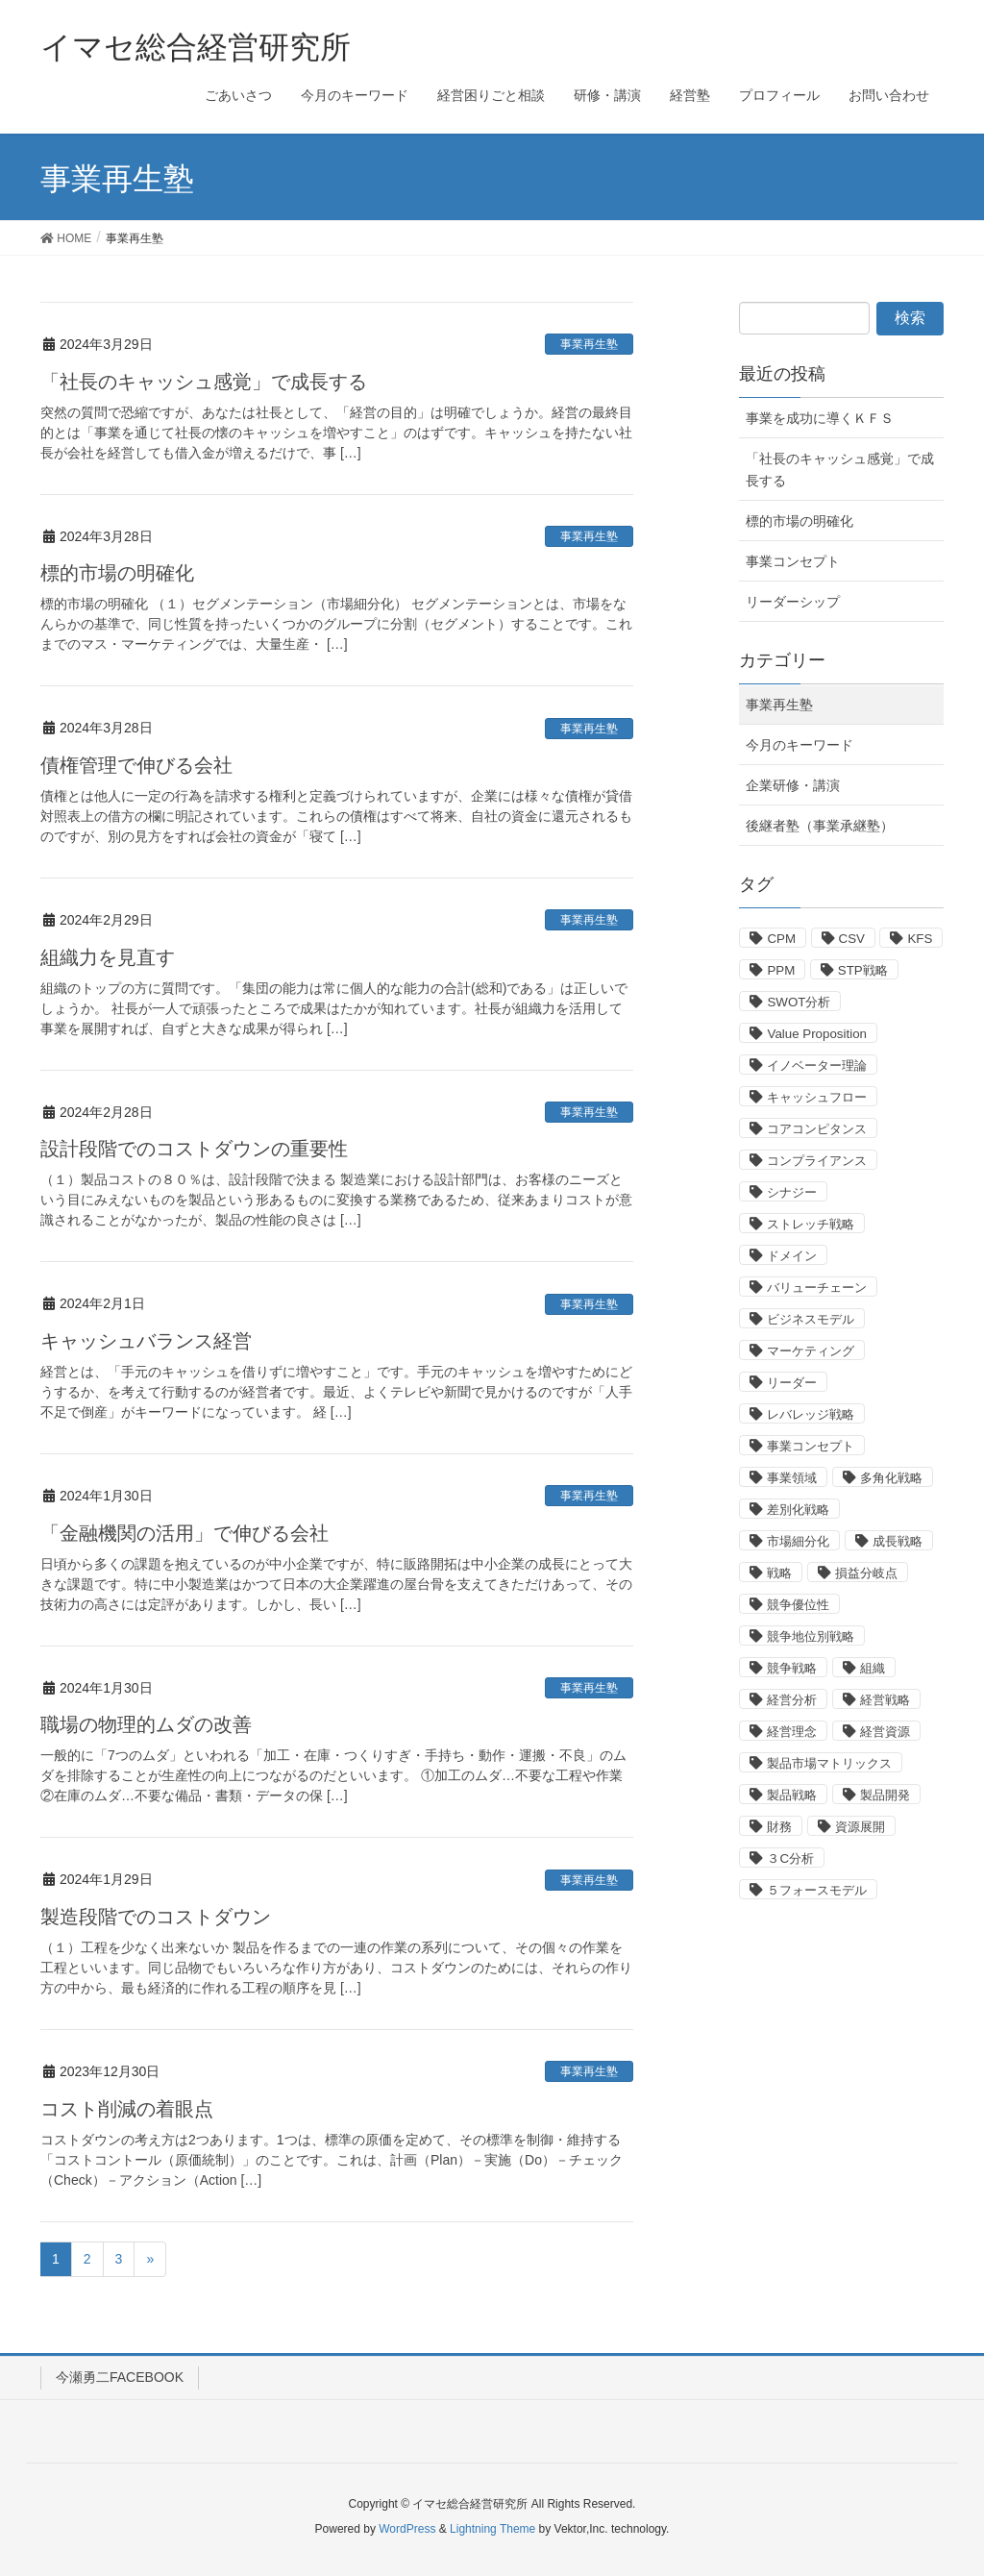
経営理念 (792, 1731)
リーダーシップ (793, 601)
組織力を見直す (107, 957)
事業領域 (792, 1478)
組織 (872, 1668)
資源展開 (860, 1827)
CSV (852, 938)
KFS (919, 938)
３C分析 (790, 1858)
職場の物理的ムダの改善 (146, 1724)
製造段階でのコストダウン (155, 1916)
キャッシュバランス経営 (146, 1340)
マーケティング (810, 1351)
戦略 (779, 1573)
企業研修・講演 (793, 785)
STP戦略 (863, 970)
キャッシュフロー (817, 1097)
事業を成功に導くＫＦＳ (820, 418)
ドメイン (792, 1256)
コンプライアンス (817, 1160)
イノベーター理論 (817, 1065)
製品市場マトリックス (829, 1763)
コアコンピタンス (817, 1129)
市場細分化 (798, 1541)
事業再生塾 (589, 344)
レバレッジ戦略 (810, 1414)
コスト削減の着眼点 (126, 2108)
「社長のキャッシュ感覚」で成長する (203, 381)
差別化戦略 (798, 1509)
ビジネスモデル (810, 1319)
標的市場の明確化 (117, 572)
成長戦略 (897, 1541)
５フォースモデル (817, 1890)
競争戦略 (792, 1668)
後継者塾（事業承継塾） (820, 825)
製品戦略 (792, 1795)
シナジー (792, 1192)
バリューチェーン (817, 1287)
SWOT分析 (798, 1002)
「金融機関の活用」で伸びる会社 (184, 1533)
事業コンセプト (793, 561)
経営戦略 (885, 1700)
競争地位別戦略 (810, 1636)
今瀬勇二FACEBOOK (120, 2377)
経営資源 (885, 1731)
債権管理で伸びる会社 (136, 765)
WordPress (407, 2529)
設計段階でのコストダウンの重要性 (194, 1148)
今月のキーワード (799, 745)
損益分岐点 (866, 1573)
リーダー (792, 1382)
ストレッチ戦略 (810, 1224)
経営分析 (792, 1700)
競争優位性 (798, 1605)
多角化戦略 (891, 1478)
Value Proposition (816, 1034)
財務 (779, 1827)
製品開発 (885, 1795)
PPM (781, 970)
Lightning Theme (492, 2529)
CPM (781, 938)
